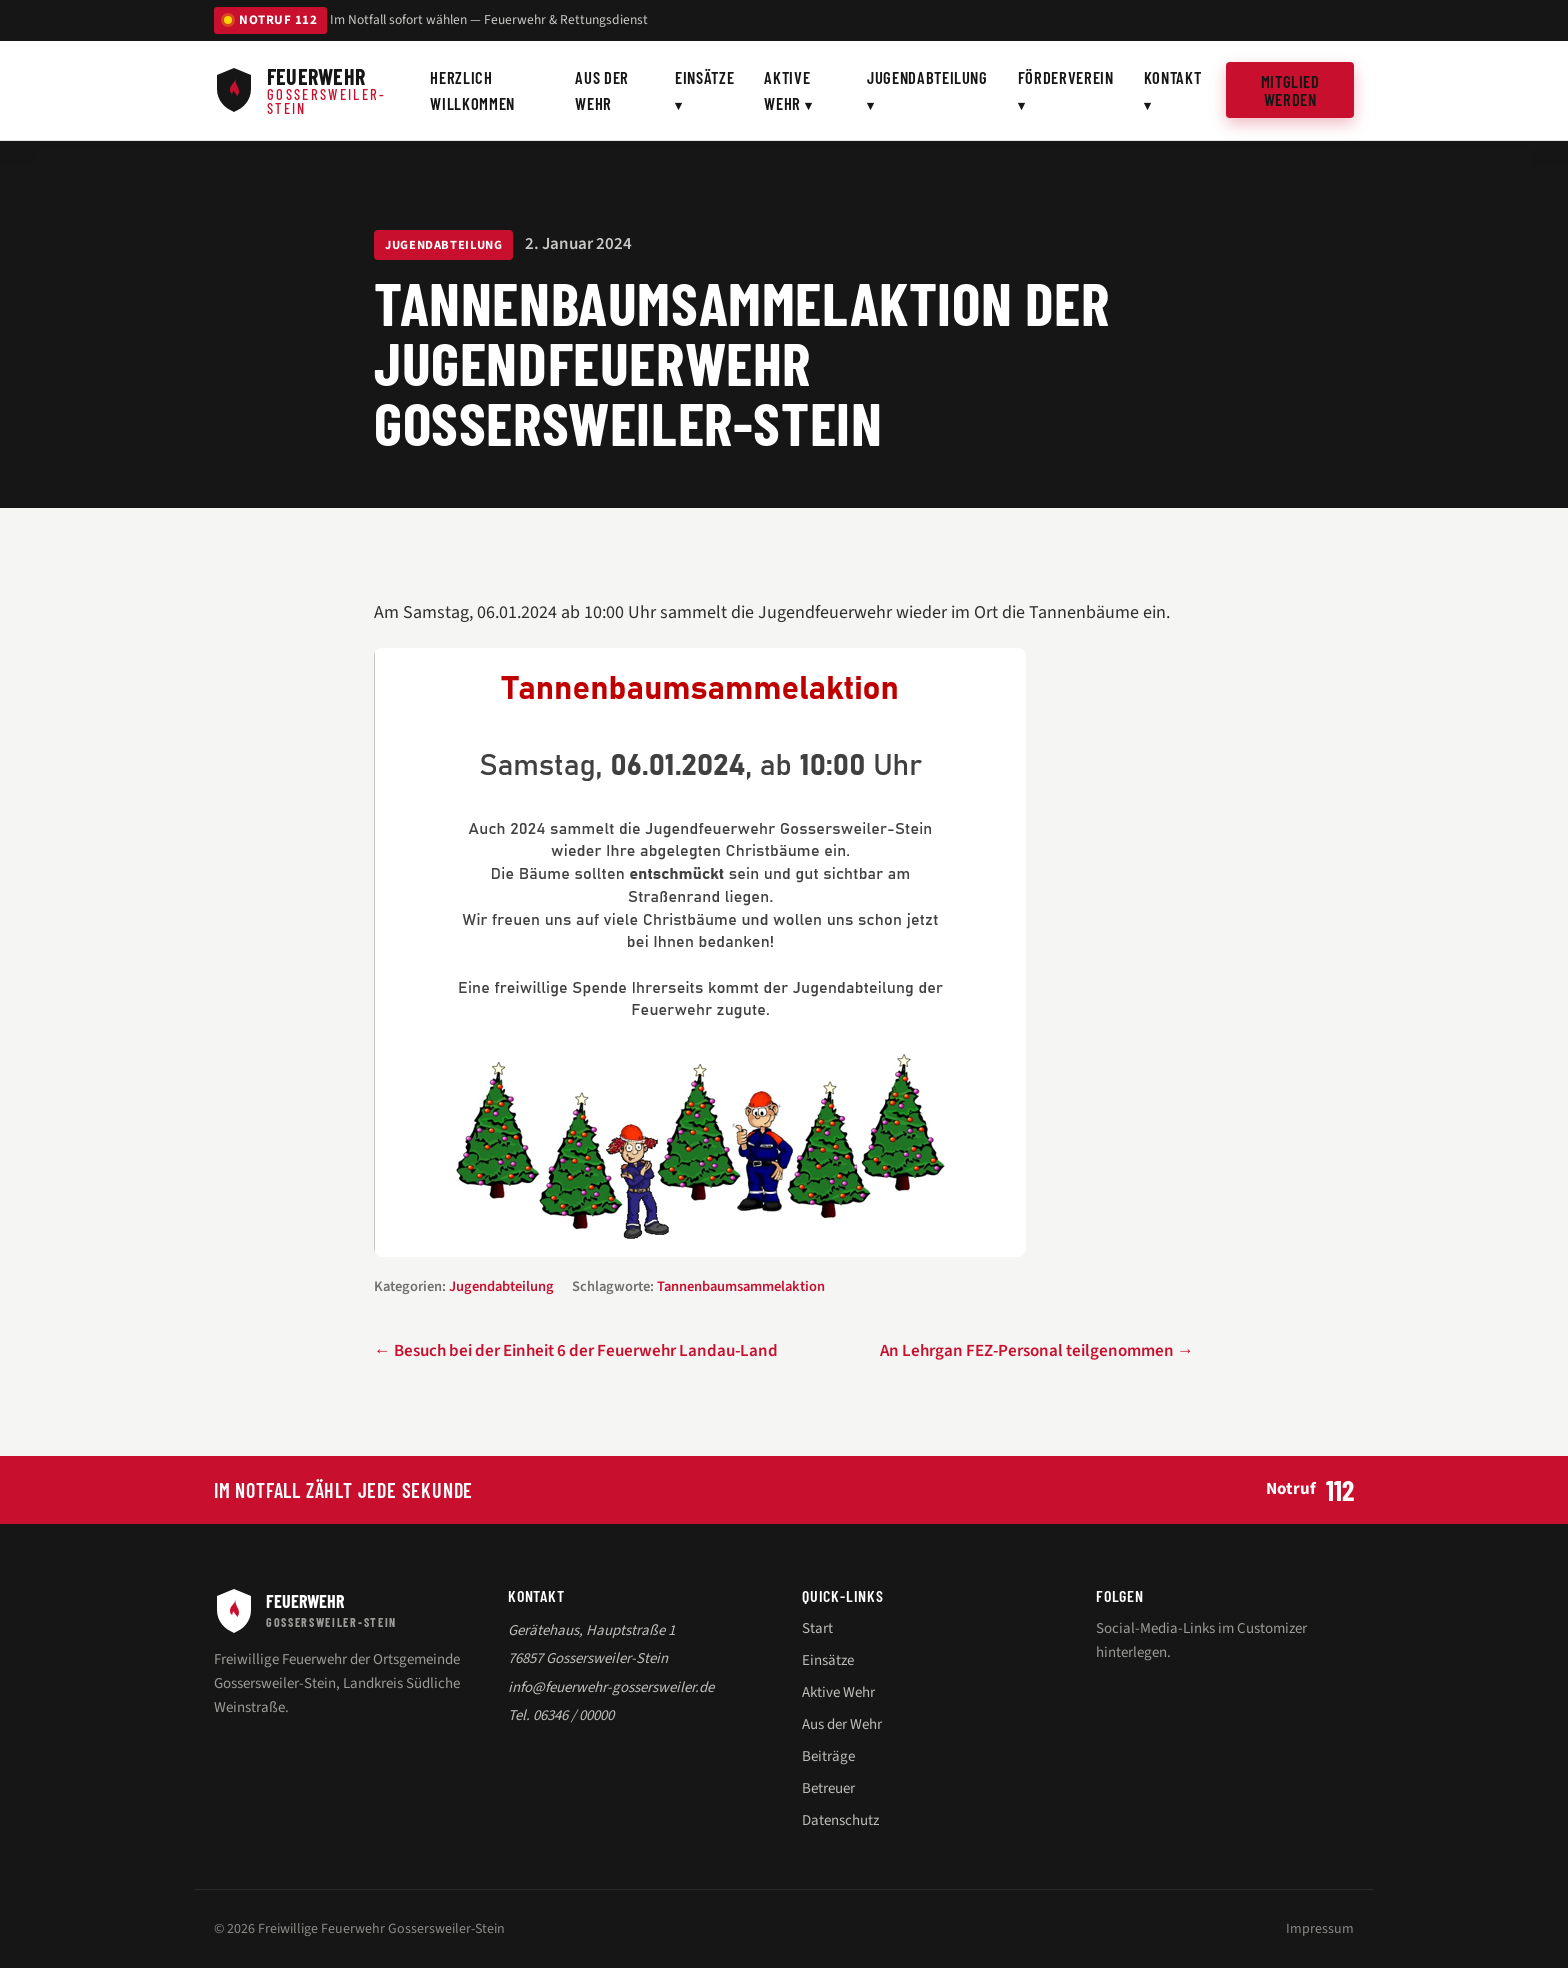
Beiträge (828, 1756)
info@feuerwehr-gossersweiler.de (611, 1687)
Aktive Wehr (787, 90)
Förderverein (1066, 77)
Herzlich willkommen (472, 90)
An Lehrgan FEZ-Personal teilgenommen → (1037, 1351)
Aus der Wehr (602, 90)
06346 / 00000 (573, 1715)
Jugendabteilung (927, 77)
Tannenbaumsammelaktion (741, 1286)
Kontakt (1173, 77)
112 (1340, 1490)
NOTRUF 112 (270, 20)
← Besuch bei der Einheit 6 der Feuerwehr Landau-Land (576, 1351)
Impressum (1320, 1929)
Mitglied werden (1290, 90)
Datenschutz (840, 1820)
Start (817, 1628)
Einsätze (704, 77)
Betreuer (828, 1788)
